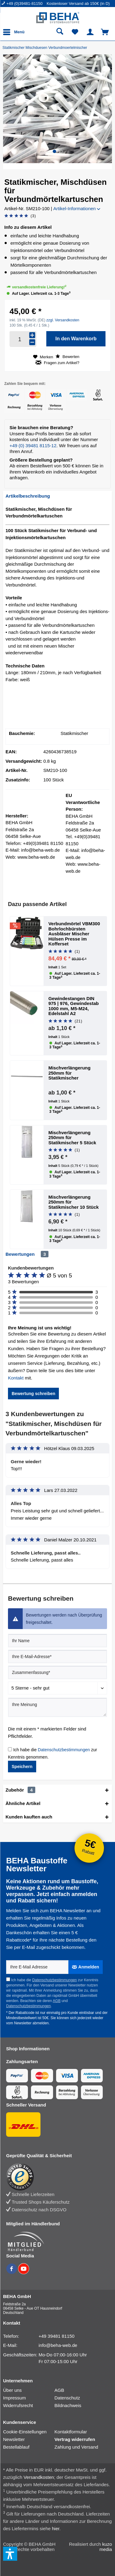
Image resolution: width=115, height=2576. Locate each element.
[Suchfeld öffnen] (60, 32)
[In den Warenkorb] (75, 338)
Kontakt (16, 1377)
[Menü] (15, 32)
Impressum (14, 2397)
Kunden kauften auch (29, 1816)
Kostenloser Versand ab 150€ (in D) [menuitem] (78, 3)
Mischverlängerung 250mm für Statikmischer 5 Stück (72, 1137)
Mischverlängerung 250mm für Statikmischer (69, 1072)
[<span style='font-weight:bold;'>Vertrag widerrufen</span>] (80, 2439)
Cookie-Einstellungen (25, 2431)
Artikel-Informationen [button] (77, 208)
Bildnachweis (68, 2405)
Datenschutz (67, 2397)
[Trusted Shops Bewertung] (54, 2177)
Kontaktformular (71, 2431)
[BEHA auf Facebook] (12, 2272)
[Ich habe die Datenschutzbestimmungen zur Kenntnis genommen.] (10, 1749)
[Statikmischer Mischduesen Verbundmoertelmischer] (46, 47)
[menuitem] (24, 3)
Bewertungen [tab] (20, 1254)
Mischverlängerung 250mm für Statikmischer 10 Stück (73, 1202)
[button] (54, 151)
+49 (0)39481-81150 (24, 3)
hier (55, 2528)
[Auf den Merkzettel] (43, 357)
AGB (56, 2001)
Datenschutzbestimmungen (64, 1749)
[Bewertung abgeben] (20, 216)
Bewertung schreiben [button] (33, 1393)
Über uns (12, 2390)
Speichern (22, 1766)
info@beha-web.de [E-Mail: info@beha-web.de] (58, 2345)
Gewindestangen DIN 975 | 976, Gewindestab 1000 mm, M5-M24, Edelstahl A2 (73, 1006)
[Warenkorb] (105, 32)
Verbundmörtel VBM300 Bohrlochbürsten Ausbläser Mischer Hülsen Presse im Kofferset (74, 933)
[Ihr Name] (57, 1640)
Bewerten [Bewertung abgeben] (67, 356)
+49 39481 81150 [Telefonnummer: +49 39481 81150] (57, 2336)
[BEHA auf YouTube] (23, 2272)
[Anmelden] (85, 1967)
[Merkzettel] (75, 32)
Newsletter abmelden (31, 2023)
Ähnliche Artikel (23, 1803)
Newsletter (14, 2439)
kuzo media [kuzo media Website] (105, 2546)
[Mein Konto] (90, 32)
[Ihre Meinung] (57, 1707)
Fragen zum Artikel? (57, 362)
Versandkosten (39, 2477)
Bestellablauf (16, 2447)
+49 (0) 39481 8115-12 (33, 445)
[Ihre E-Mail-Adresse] (57, 1656)
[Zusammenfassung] (57, 1672)
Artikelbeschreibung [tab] (28, 496)
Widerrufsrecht (18, 2405)
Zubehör (20, 1789)
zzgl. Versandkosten (62, 320)
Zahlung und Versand (76, 2447)
